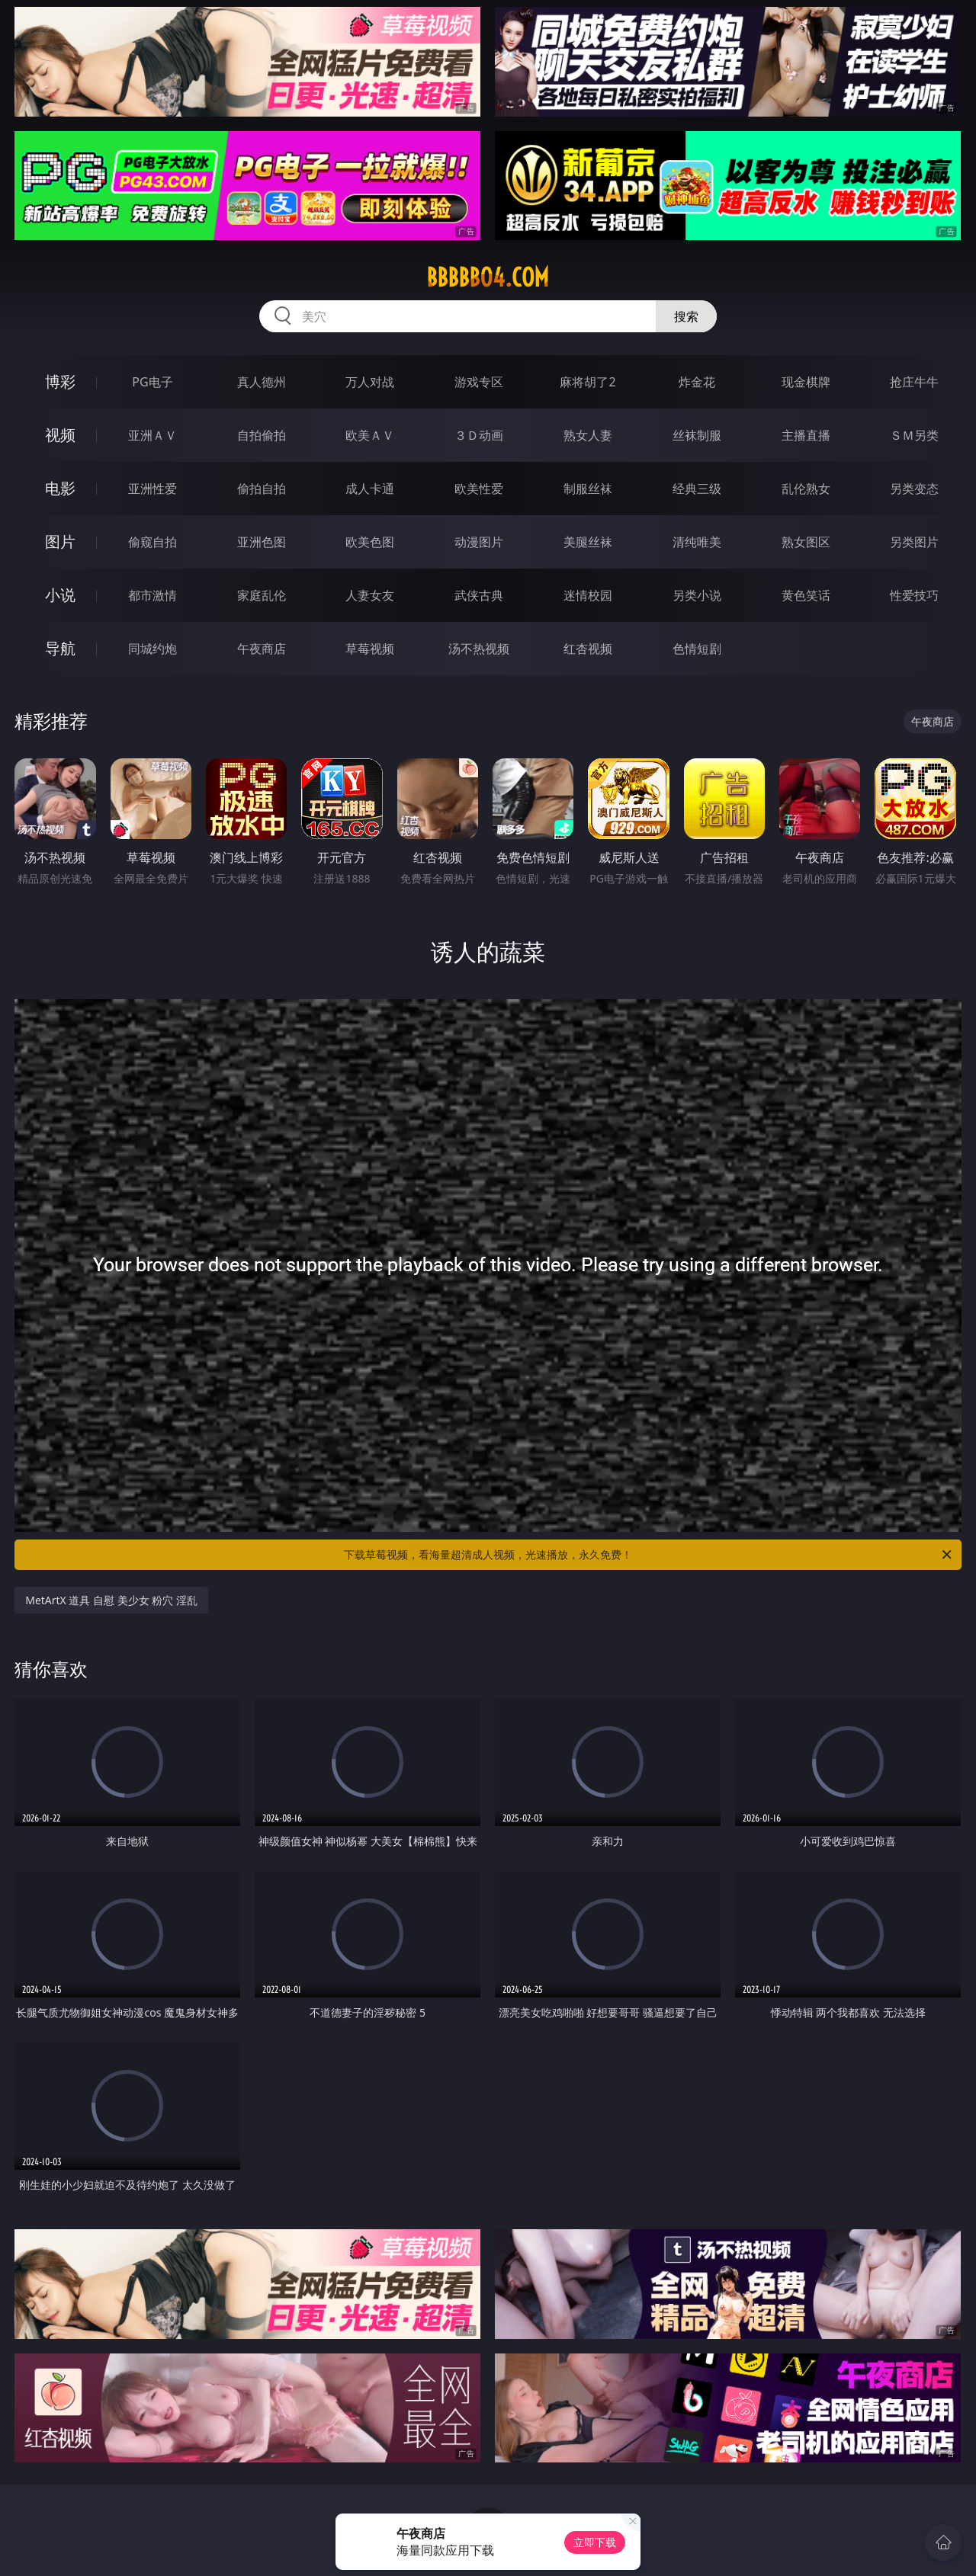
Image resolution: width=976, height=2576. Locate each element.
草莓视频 (369, 648)
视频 (60, 435)
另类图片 (914, 541)
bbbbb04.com (487, 277)
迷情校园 (587, 595)
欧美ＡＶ (369, 435)
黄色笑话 (806, 595)
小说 (60, 595)
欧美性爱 (478, 488)
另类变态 (914, 488)
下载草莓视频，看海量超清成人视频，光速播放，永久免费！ (649, 1555)
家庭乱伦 (261, 595)
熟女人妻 (587, 435)
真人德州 (261, 381)
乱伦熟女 (806, 488)
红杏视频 (587, 648)
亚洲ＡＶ (152, 435)
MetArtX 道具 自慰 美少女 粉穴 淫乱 (111, 1600)
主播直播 (806, 435)
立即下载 (594, 2542)
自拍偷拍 (261, 435)
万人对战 (369, 381)
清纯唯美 (697, 541)
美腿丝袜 (587, 541)
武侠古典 (478, 595)
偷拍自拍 (261, 488)
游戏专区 (478, 381)
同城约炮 (152, 648)
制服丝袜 (587, 488)
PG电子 (152, 381)
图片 (60, 541)
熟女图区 (806, 541)
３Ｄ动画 (478, 435)
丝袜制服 (697, 435)
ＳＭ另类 (914, 435)
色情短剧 (697, 648)
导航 (60, 648)
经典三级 (697, 488)
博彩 (60, 381)
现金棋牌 (806, 381)
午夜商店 (261, 648)
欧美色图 (369, 541)
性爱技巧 (914, 595)
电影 (60, 488)
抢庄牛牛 (914, 381)
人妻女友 (369, 595)
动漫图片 (478, 541)
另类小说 (697, 595)
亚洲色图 (261, 541)
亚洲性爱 (152, 488)
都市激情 (152, 595)
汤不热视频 (478, 648)
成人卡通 (369, 488)
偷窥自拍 (152, 541)
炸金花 (697, 381)
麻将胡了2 (587, 381)
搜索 (686, 316)
